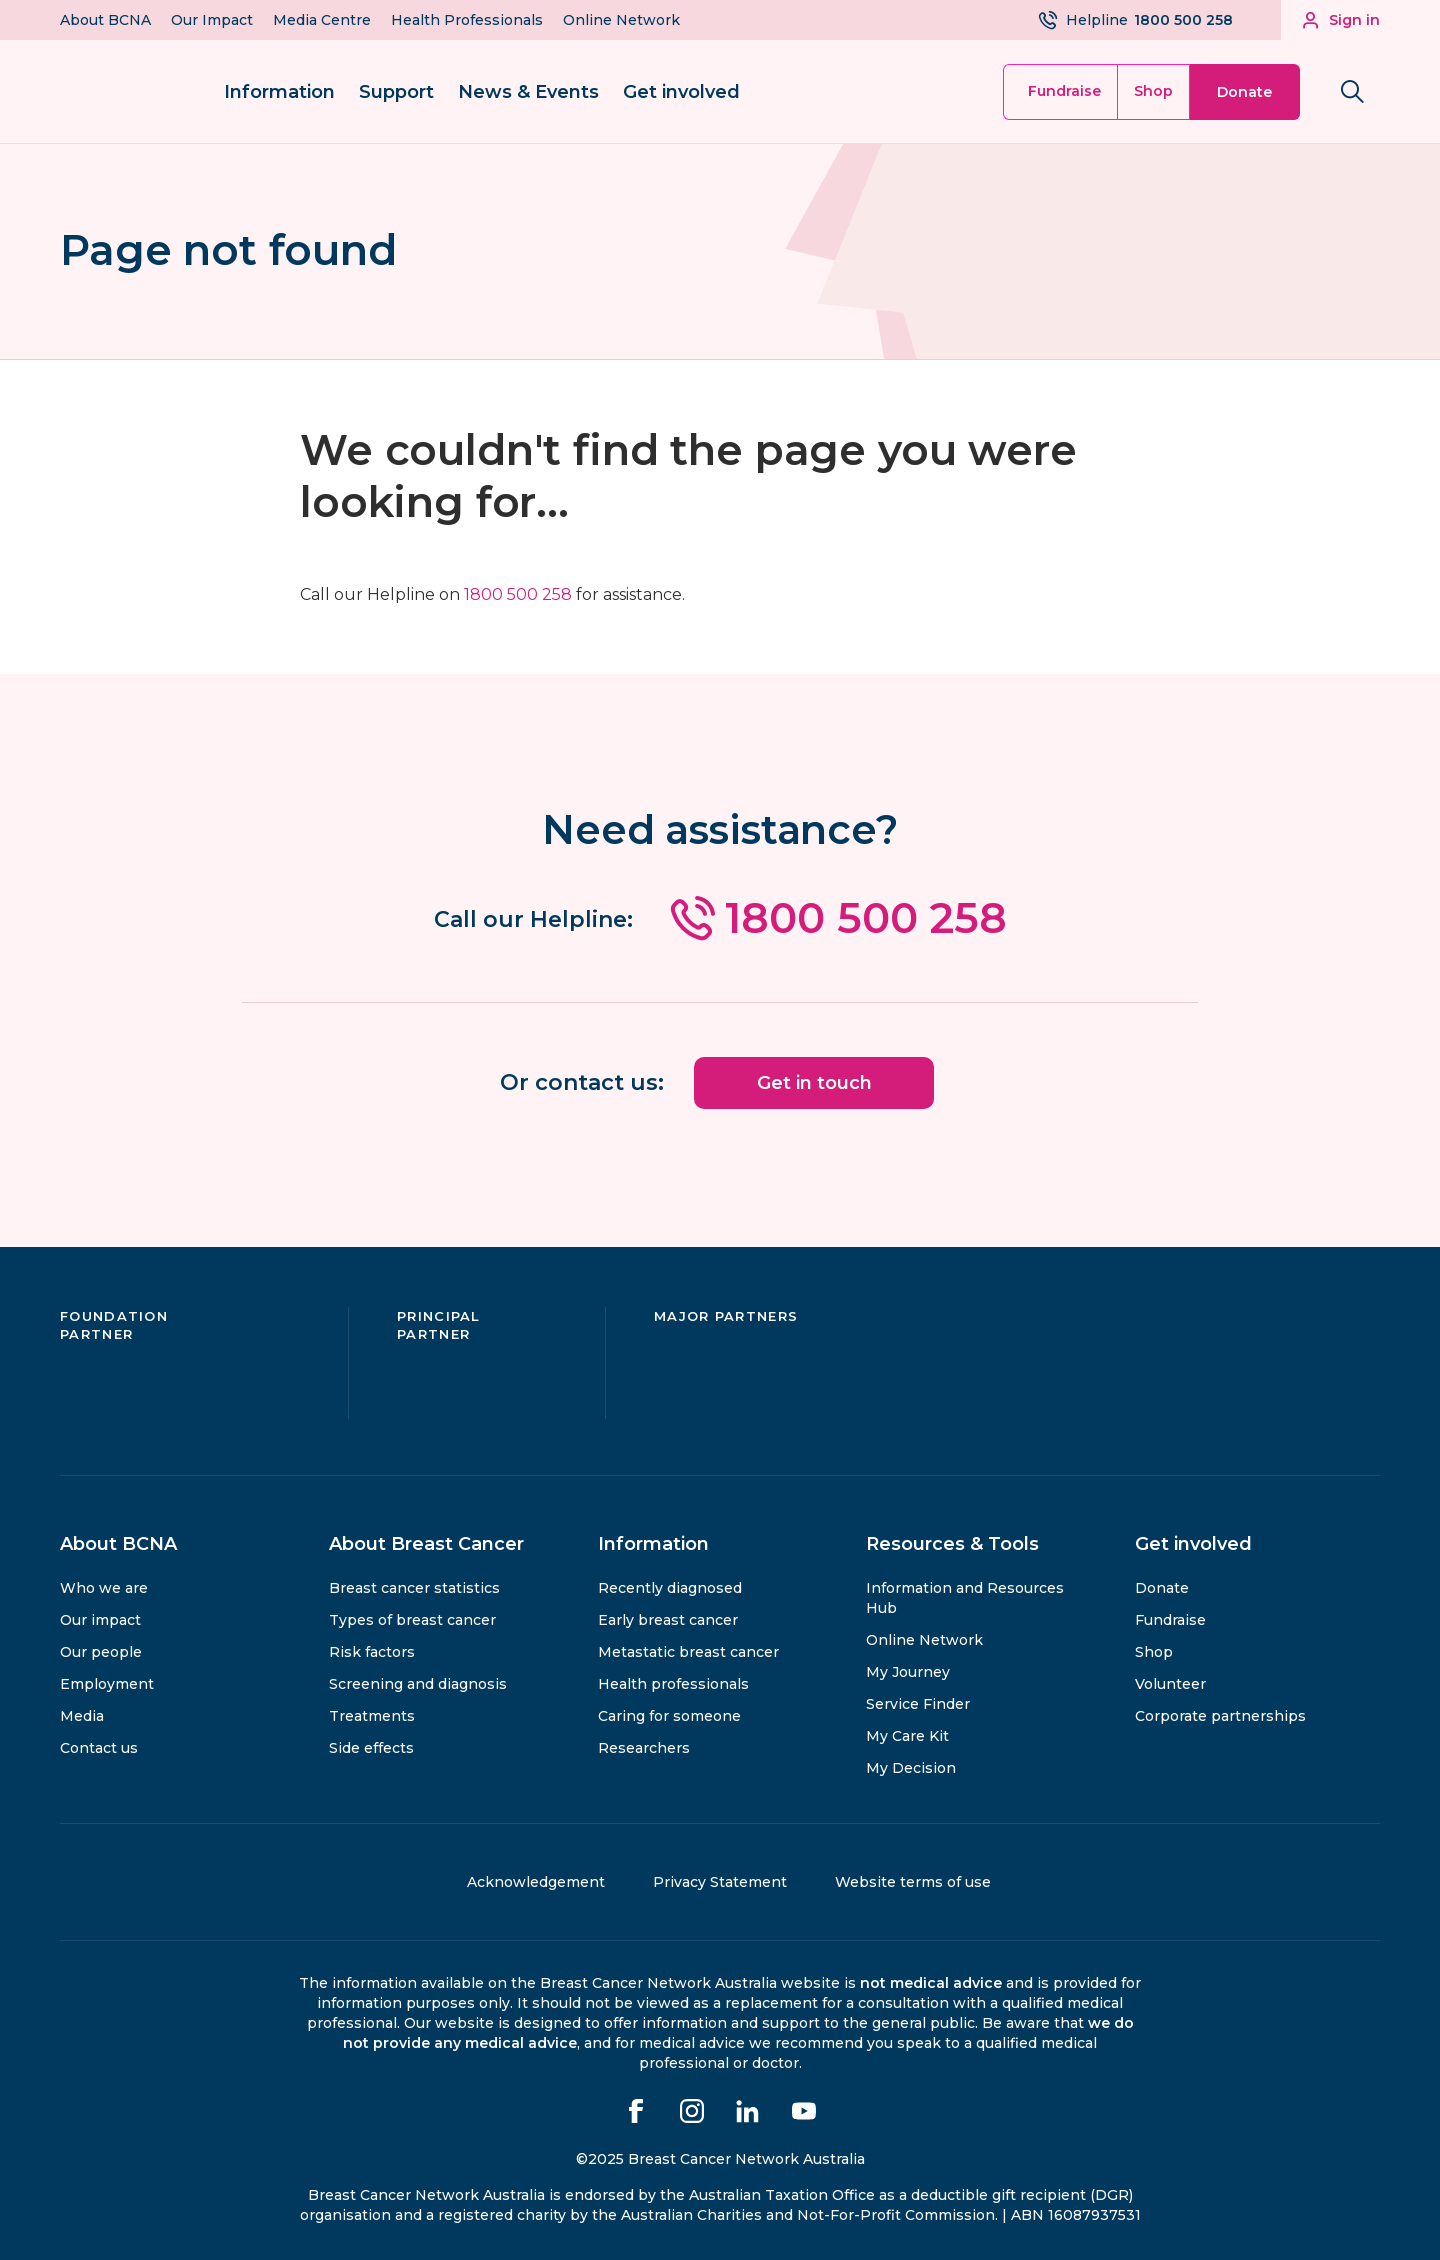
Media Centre (322, 20)
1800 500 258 (518, 594)
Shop (1153, 91)
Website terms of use (913, 1882)
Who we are (104, 1588)
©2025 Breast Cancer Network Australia (720, 2159)
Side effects (371, 1748)
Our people (101, 1652)
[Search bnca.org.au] (1352, 92)
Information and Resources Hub (965, 1598)
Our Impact (212, 20)
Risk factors (372, 1652)
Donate (1244, 92)
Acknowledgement (536, 1882)
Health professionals (673, 1684)
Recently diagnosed (670, 1588)
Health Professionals (467, 20)
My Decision (911, 1768)
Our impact (100, 1620)
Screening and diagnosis (418, 1684)
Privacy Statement (720, 1882)
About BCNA (105, 20)
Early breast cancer (668, 1620)
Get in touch (814, 1083)
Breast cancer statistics (414, 1588)
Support (396, 92)
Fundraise (1064, 91)
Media (82, 1716)
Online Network (621, 20)
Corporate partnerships (1220, 1716)
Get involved (681, 92)
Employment (107, 1684)
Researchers (644, 1748)
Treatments (372, 1716)
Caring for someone (669, 1716)
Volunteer (1170, 1684)
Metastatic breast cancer (688, 1652)
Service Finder (918, 1704)
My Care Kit (907, 1736)
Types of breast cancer (412, 1620)
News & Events (528, 92)
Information (279, 92)
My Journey (908, 1672)
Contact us (99, 1748)
